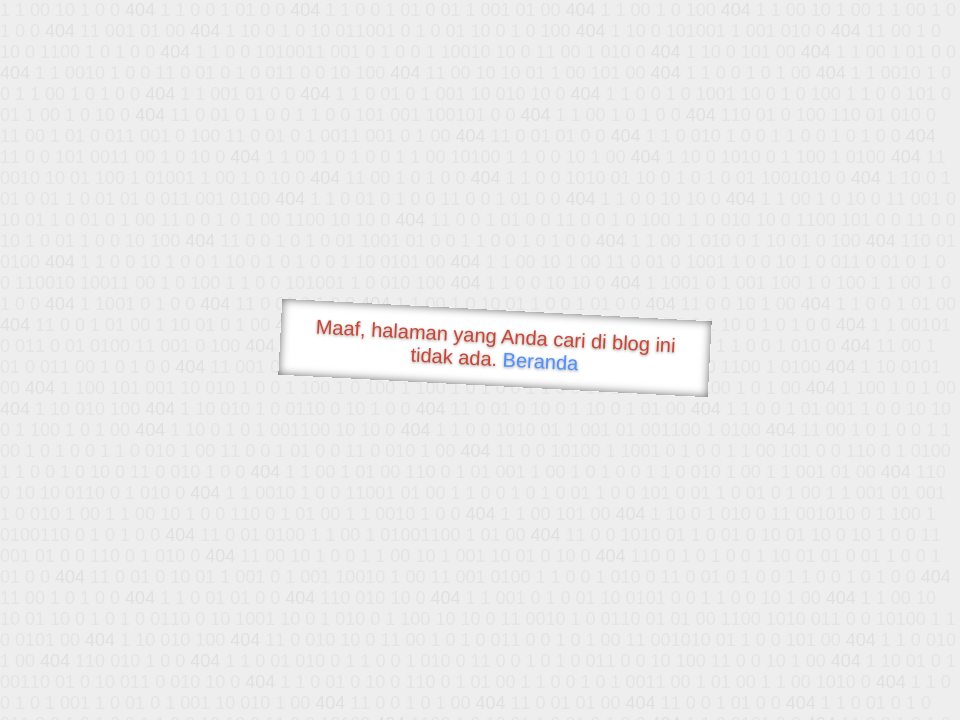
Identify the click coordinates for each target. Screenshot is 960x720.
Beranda (540, 361)
